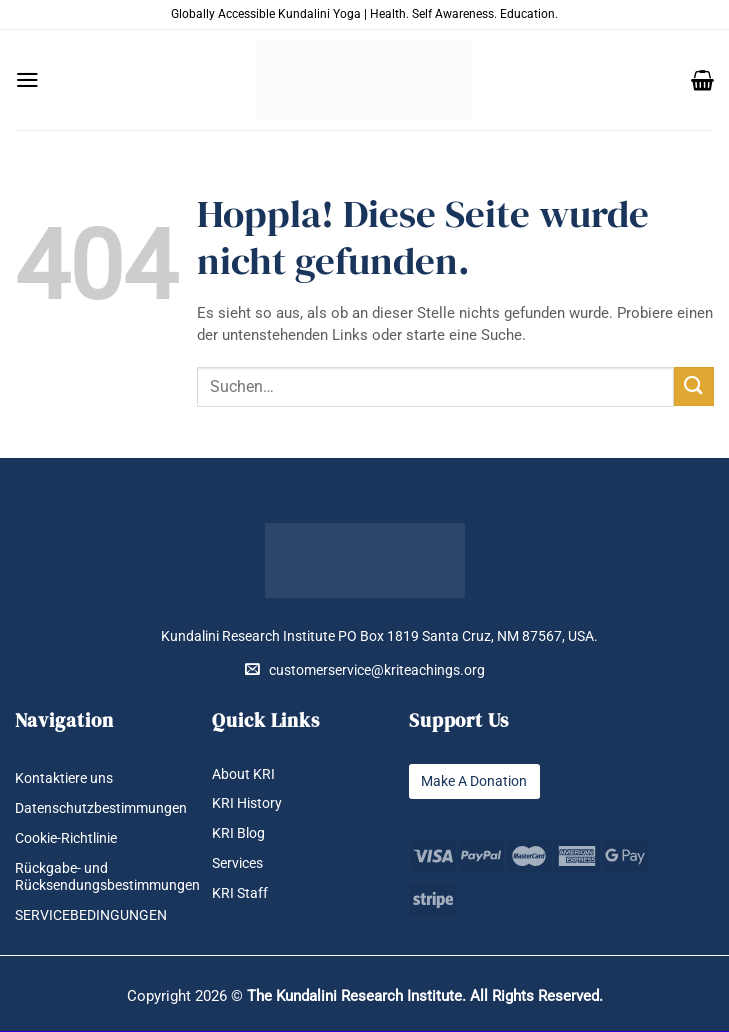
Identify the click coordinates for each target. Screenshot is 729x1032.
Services (237, 864)
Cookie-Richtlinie (66, 838)
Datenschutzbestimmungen (101, 808)
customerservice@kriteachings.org (365, 669)
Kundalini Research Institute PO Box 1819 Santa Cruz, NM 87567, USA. (379, 636)
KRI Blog (238, 834)
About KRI (243, 774)
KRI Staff (240, 894)
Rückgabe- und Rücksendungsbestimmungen (107, 878)
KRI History (247, 804)
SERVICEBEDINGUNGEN (91, 916)
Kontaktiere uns (64, 778)
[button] (27, 80)
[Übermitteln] (694, 386)
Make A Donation (474, 781)
